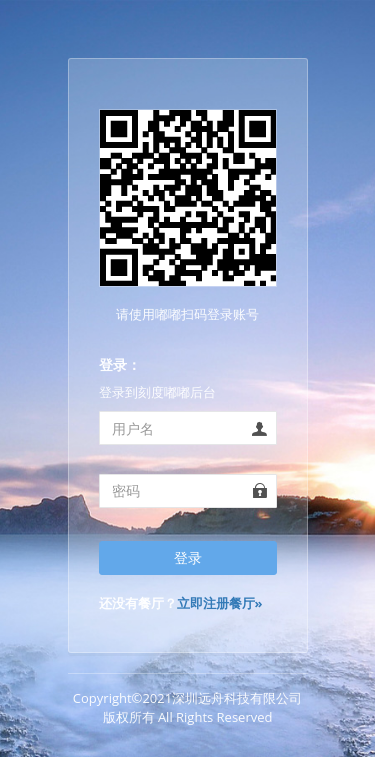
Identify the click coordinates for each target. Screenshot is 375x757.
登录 (188, 557)
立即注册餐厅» (220, 603)
